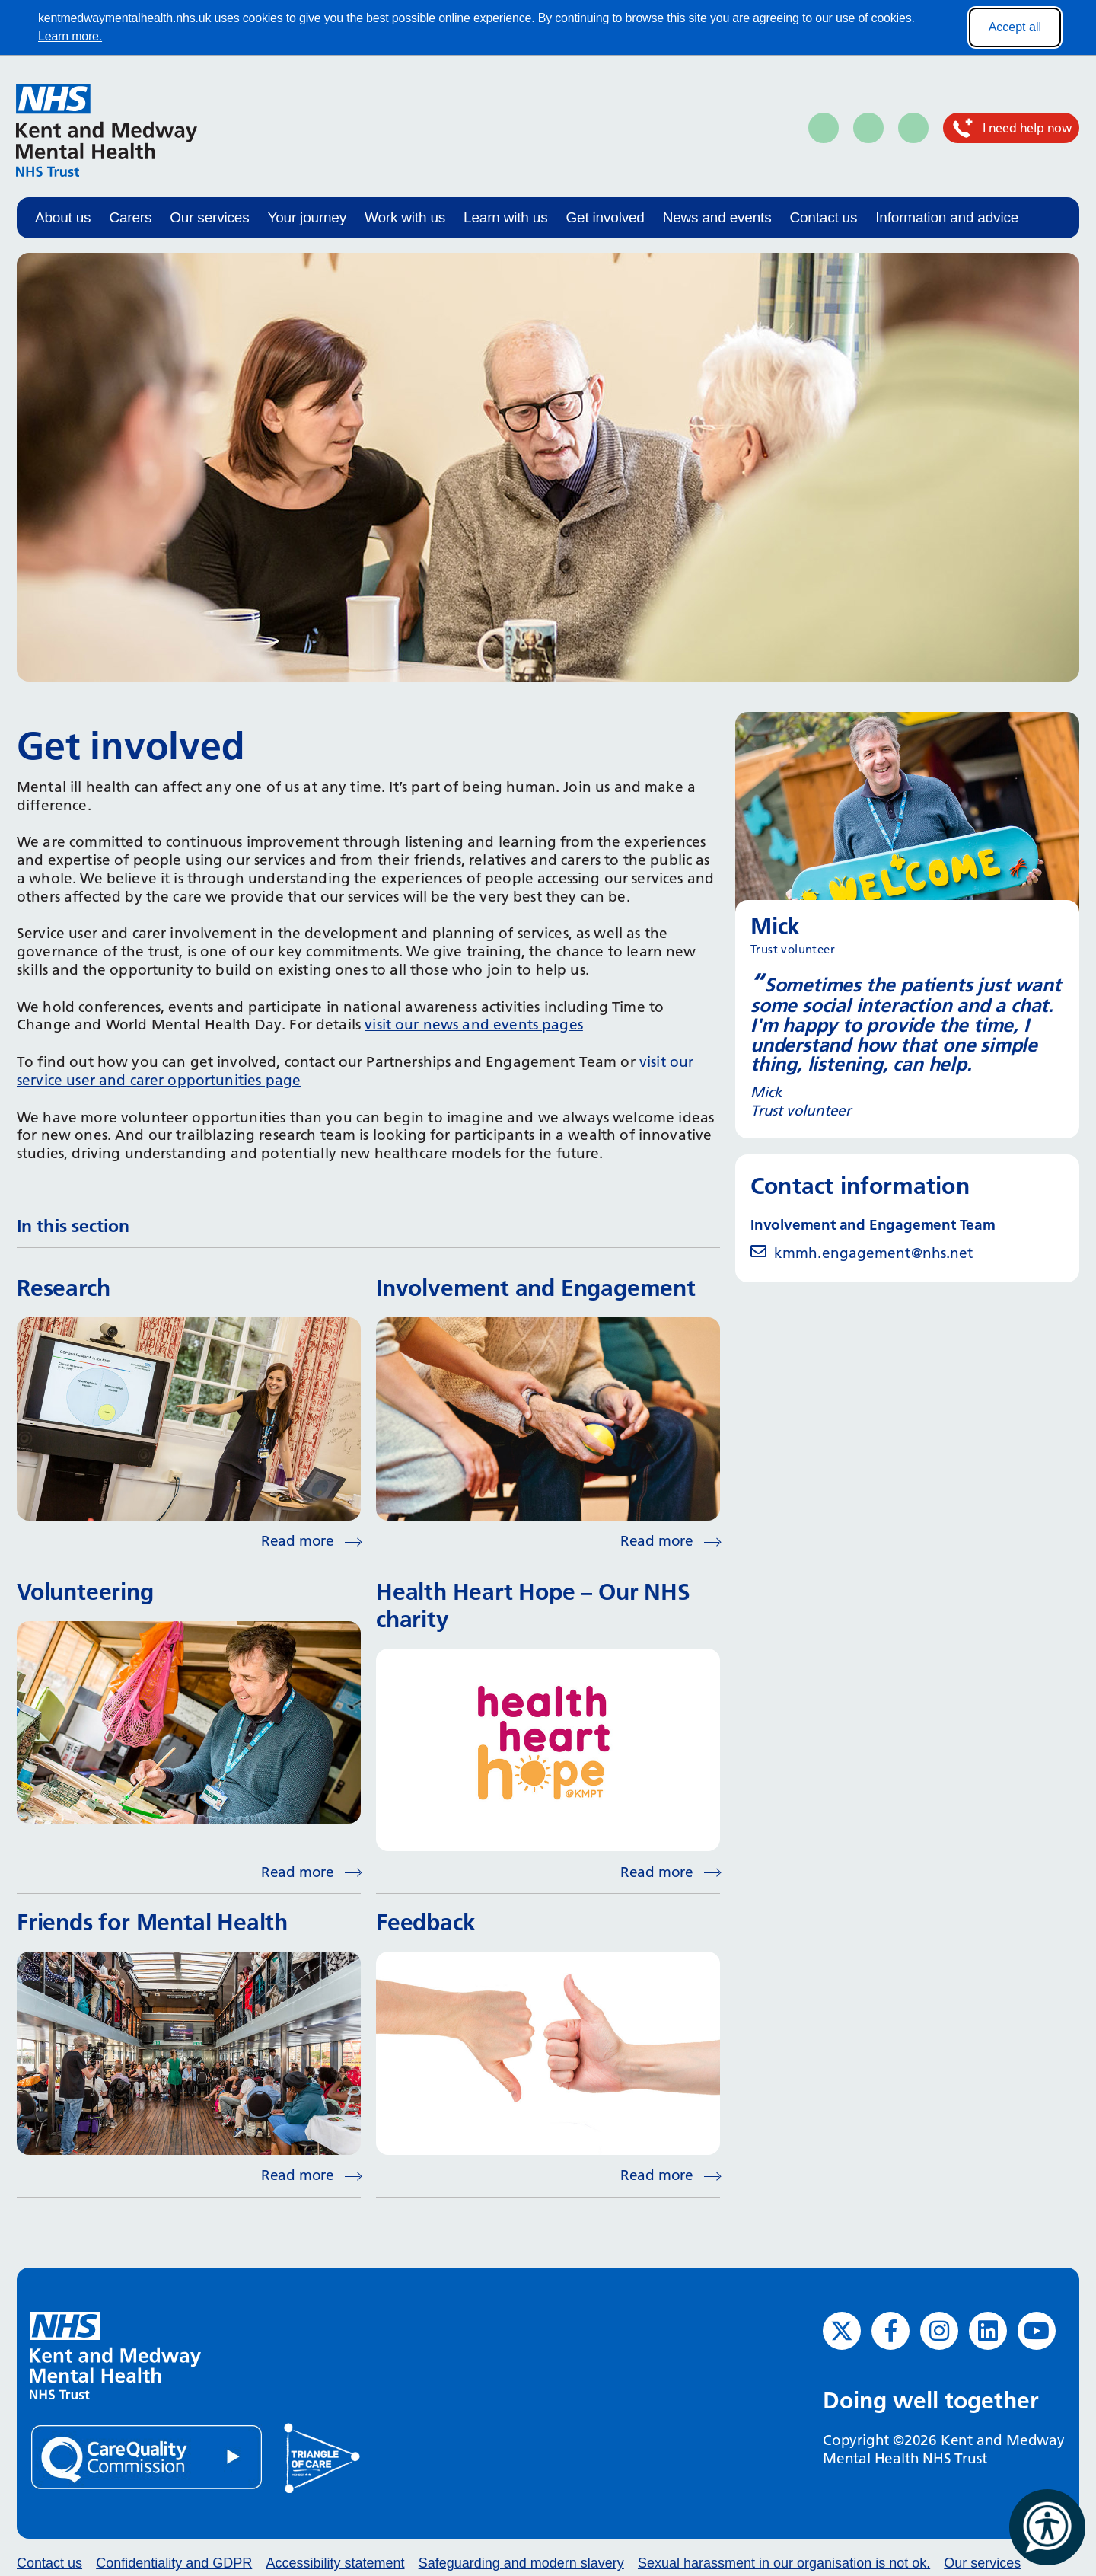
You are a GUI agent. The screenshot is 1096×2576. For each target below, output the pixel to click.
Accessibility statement (335, 2563)
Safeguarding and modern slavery (521, 2563)
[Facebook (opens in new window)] (890, 2331)
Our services (209, 217)
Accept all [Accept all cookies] (1015, 27)
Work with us (405, 217)
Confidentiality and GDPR (174, 2563)
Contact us (823, 217)
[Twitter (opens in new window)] (842, 2331)
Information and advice (946, 217)
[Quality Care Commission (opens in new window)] (148, 2456)
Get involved (605, 217)
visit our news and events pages (474, 1024)
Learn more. (70, 36)
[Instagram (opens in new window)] (939, 2331)
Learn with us (505, 217)
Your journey (306, 217)
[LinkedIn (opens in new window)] (988, 2331)
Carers (130, 217)
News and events (717, 217)
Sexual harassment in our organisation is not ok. (784, 2563)
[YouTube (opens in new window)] (1037, 2331)
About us (63, 217)
